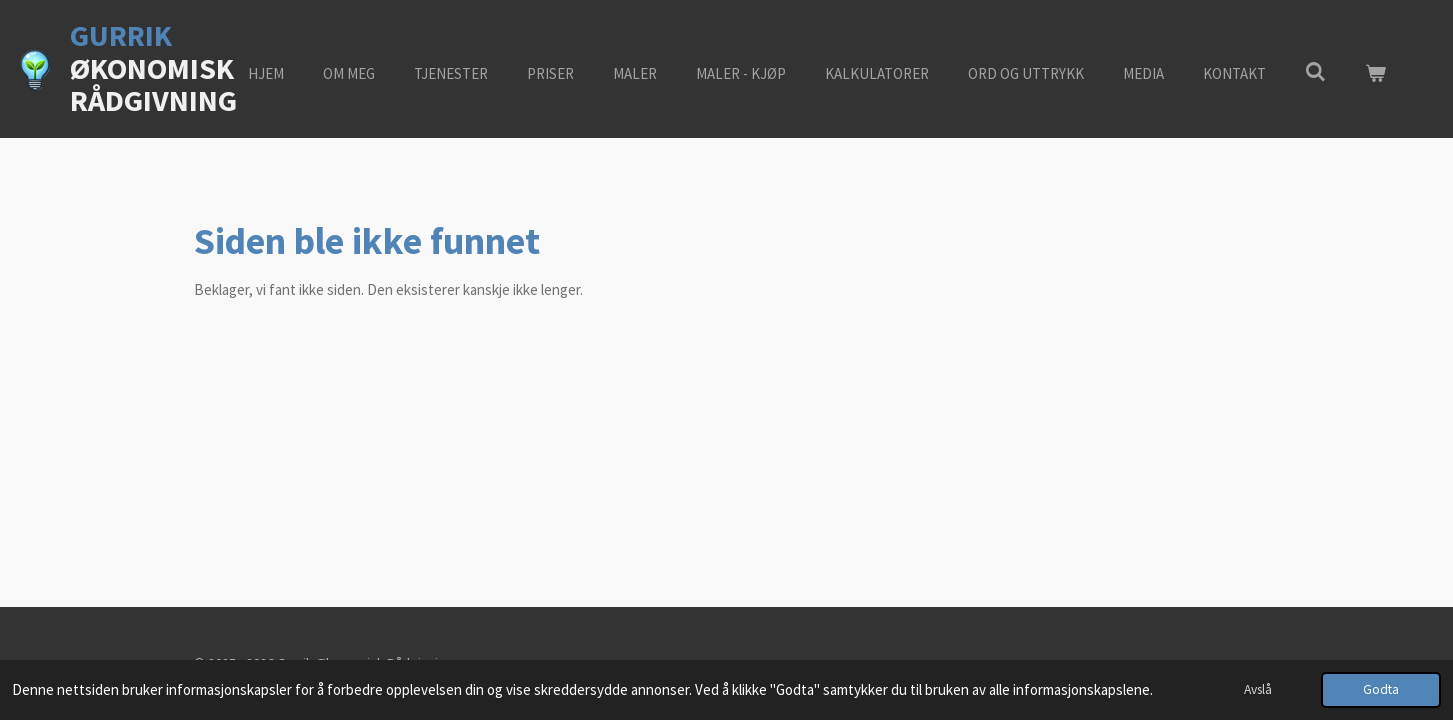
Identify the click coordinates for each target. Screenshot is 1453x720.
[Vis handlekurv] (1375, 74)
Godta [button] (1381, 689)
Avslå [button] (1258, 689)
